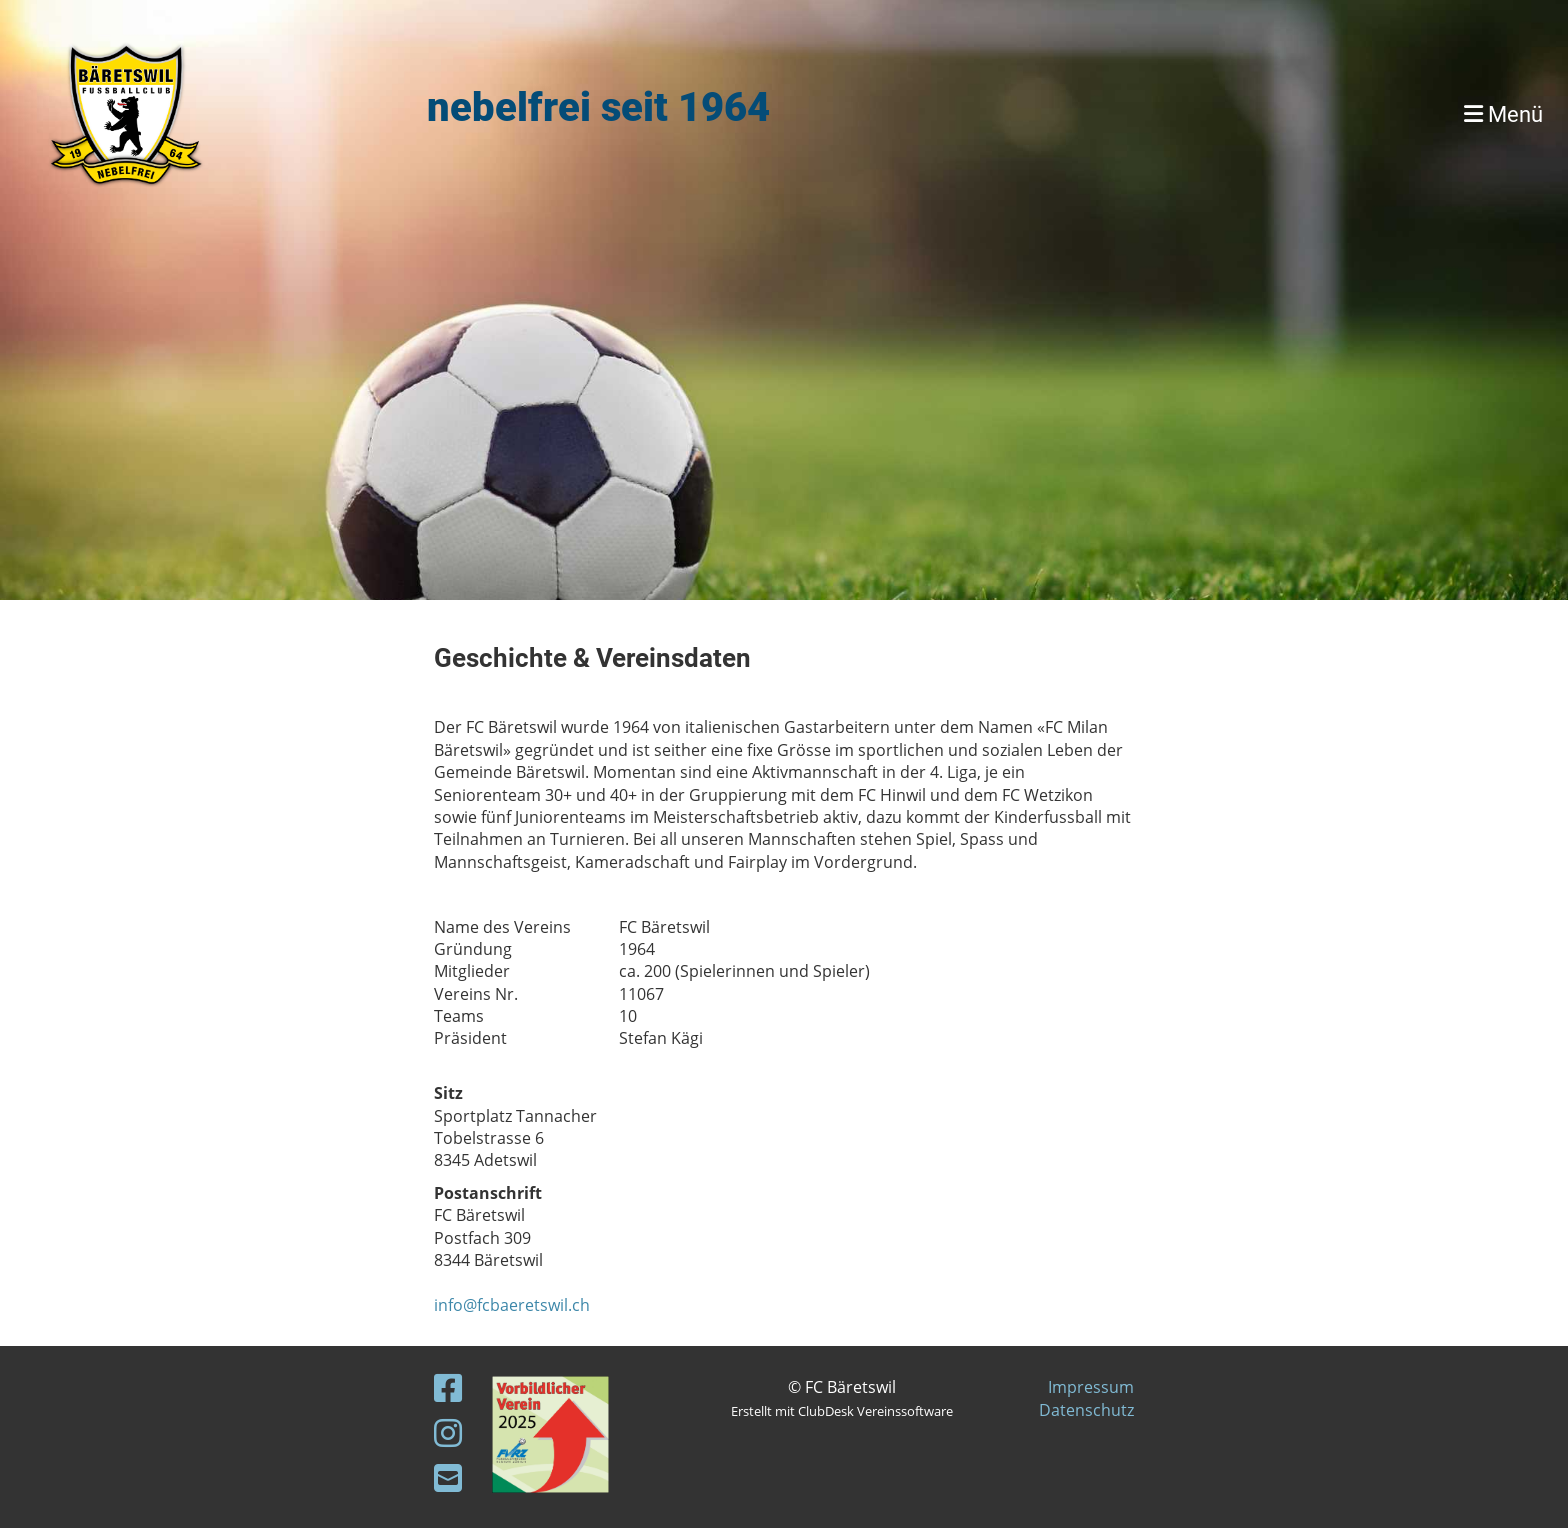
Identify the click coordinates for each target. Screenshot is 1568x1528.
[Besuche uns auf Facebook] (448, 1387)
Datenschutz (1086, 1410)
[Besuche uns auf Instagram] (448, 1432)
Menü (1503, 114)
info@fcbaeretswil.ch (512, 1305)
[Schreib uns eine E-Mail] (448, 1477)
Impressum (1091, 1387)
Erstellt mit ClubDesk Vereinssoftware (842, 1411)
